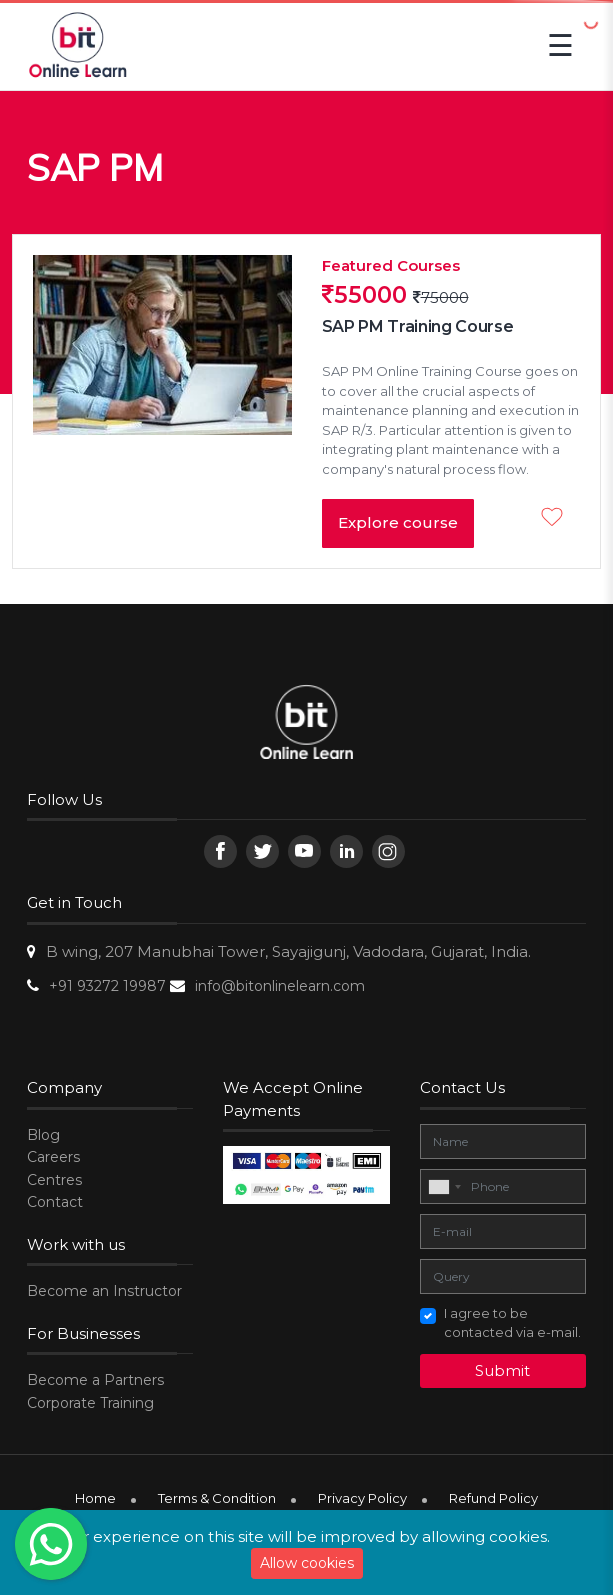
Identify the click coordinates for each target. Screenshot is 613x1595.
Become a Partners (95, 1380)
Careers (53, 1157)
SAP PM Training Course (418, 326)
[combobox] (444, 1187)
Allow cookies (307, 1563)
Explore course (398, 522)
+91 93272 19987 (107, 986)
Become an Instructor (104, 1291)
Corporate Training (90, 1403)
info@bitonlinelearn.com (280, 986)
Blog (43, 1135)
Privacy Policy (362, 1498)
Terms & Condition (217, 1498)
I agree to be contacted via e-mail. (512, 1323)
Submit (502, 1370)
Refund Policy (493, 1498)
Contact (55, 1202)
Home (95, 1498)
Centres (54, 1180)
